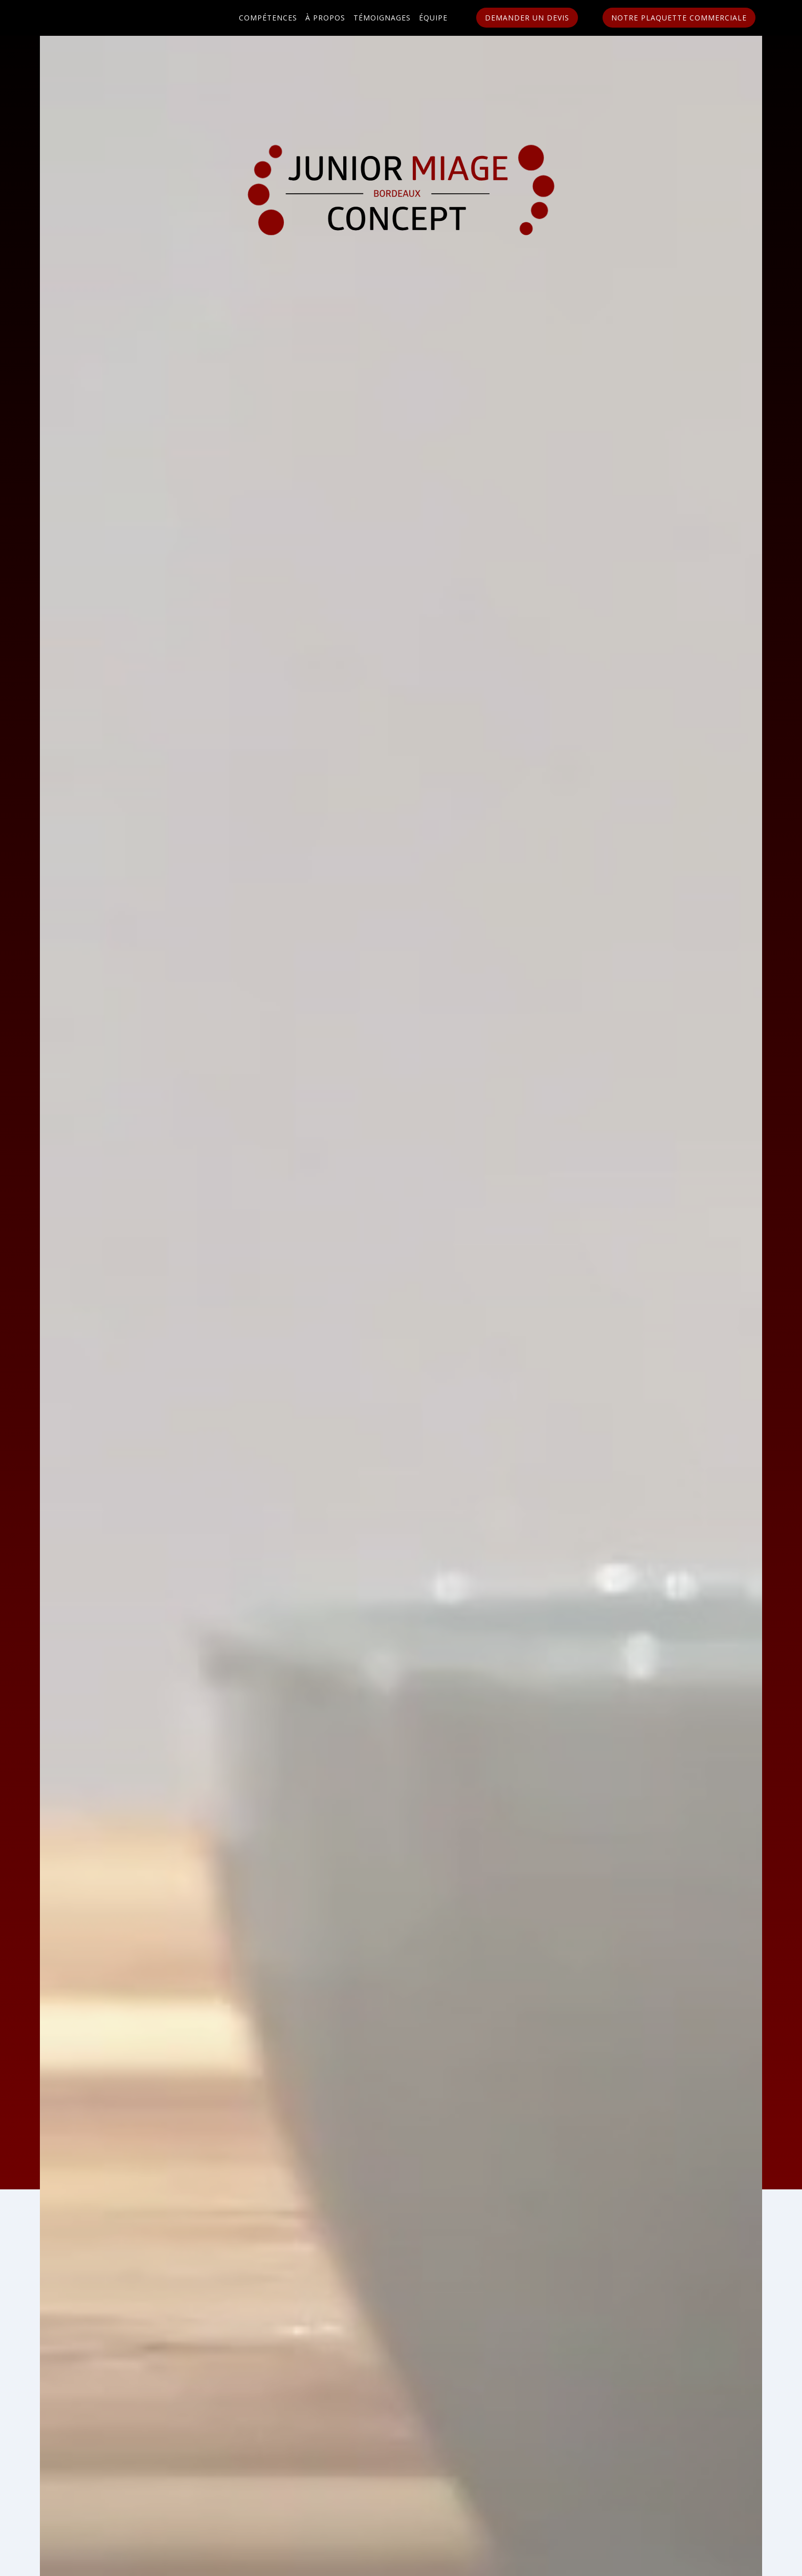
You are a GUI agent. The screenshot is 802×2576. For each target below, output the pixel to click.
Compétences (268, 18)
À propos (325, 18)
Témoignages (382, 18)
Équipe (433, 18)
